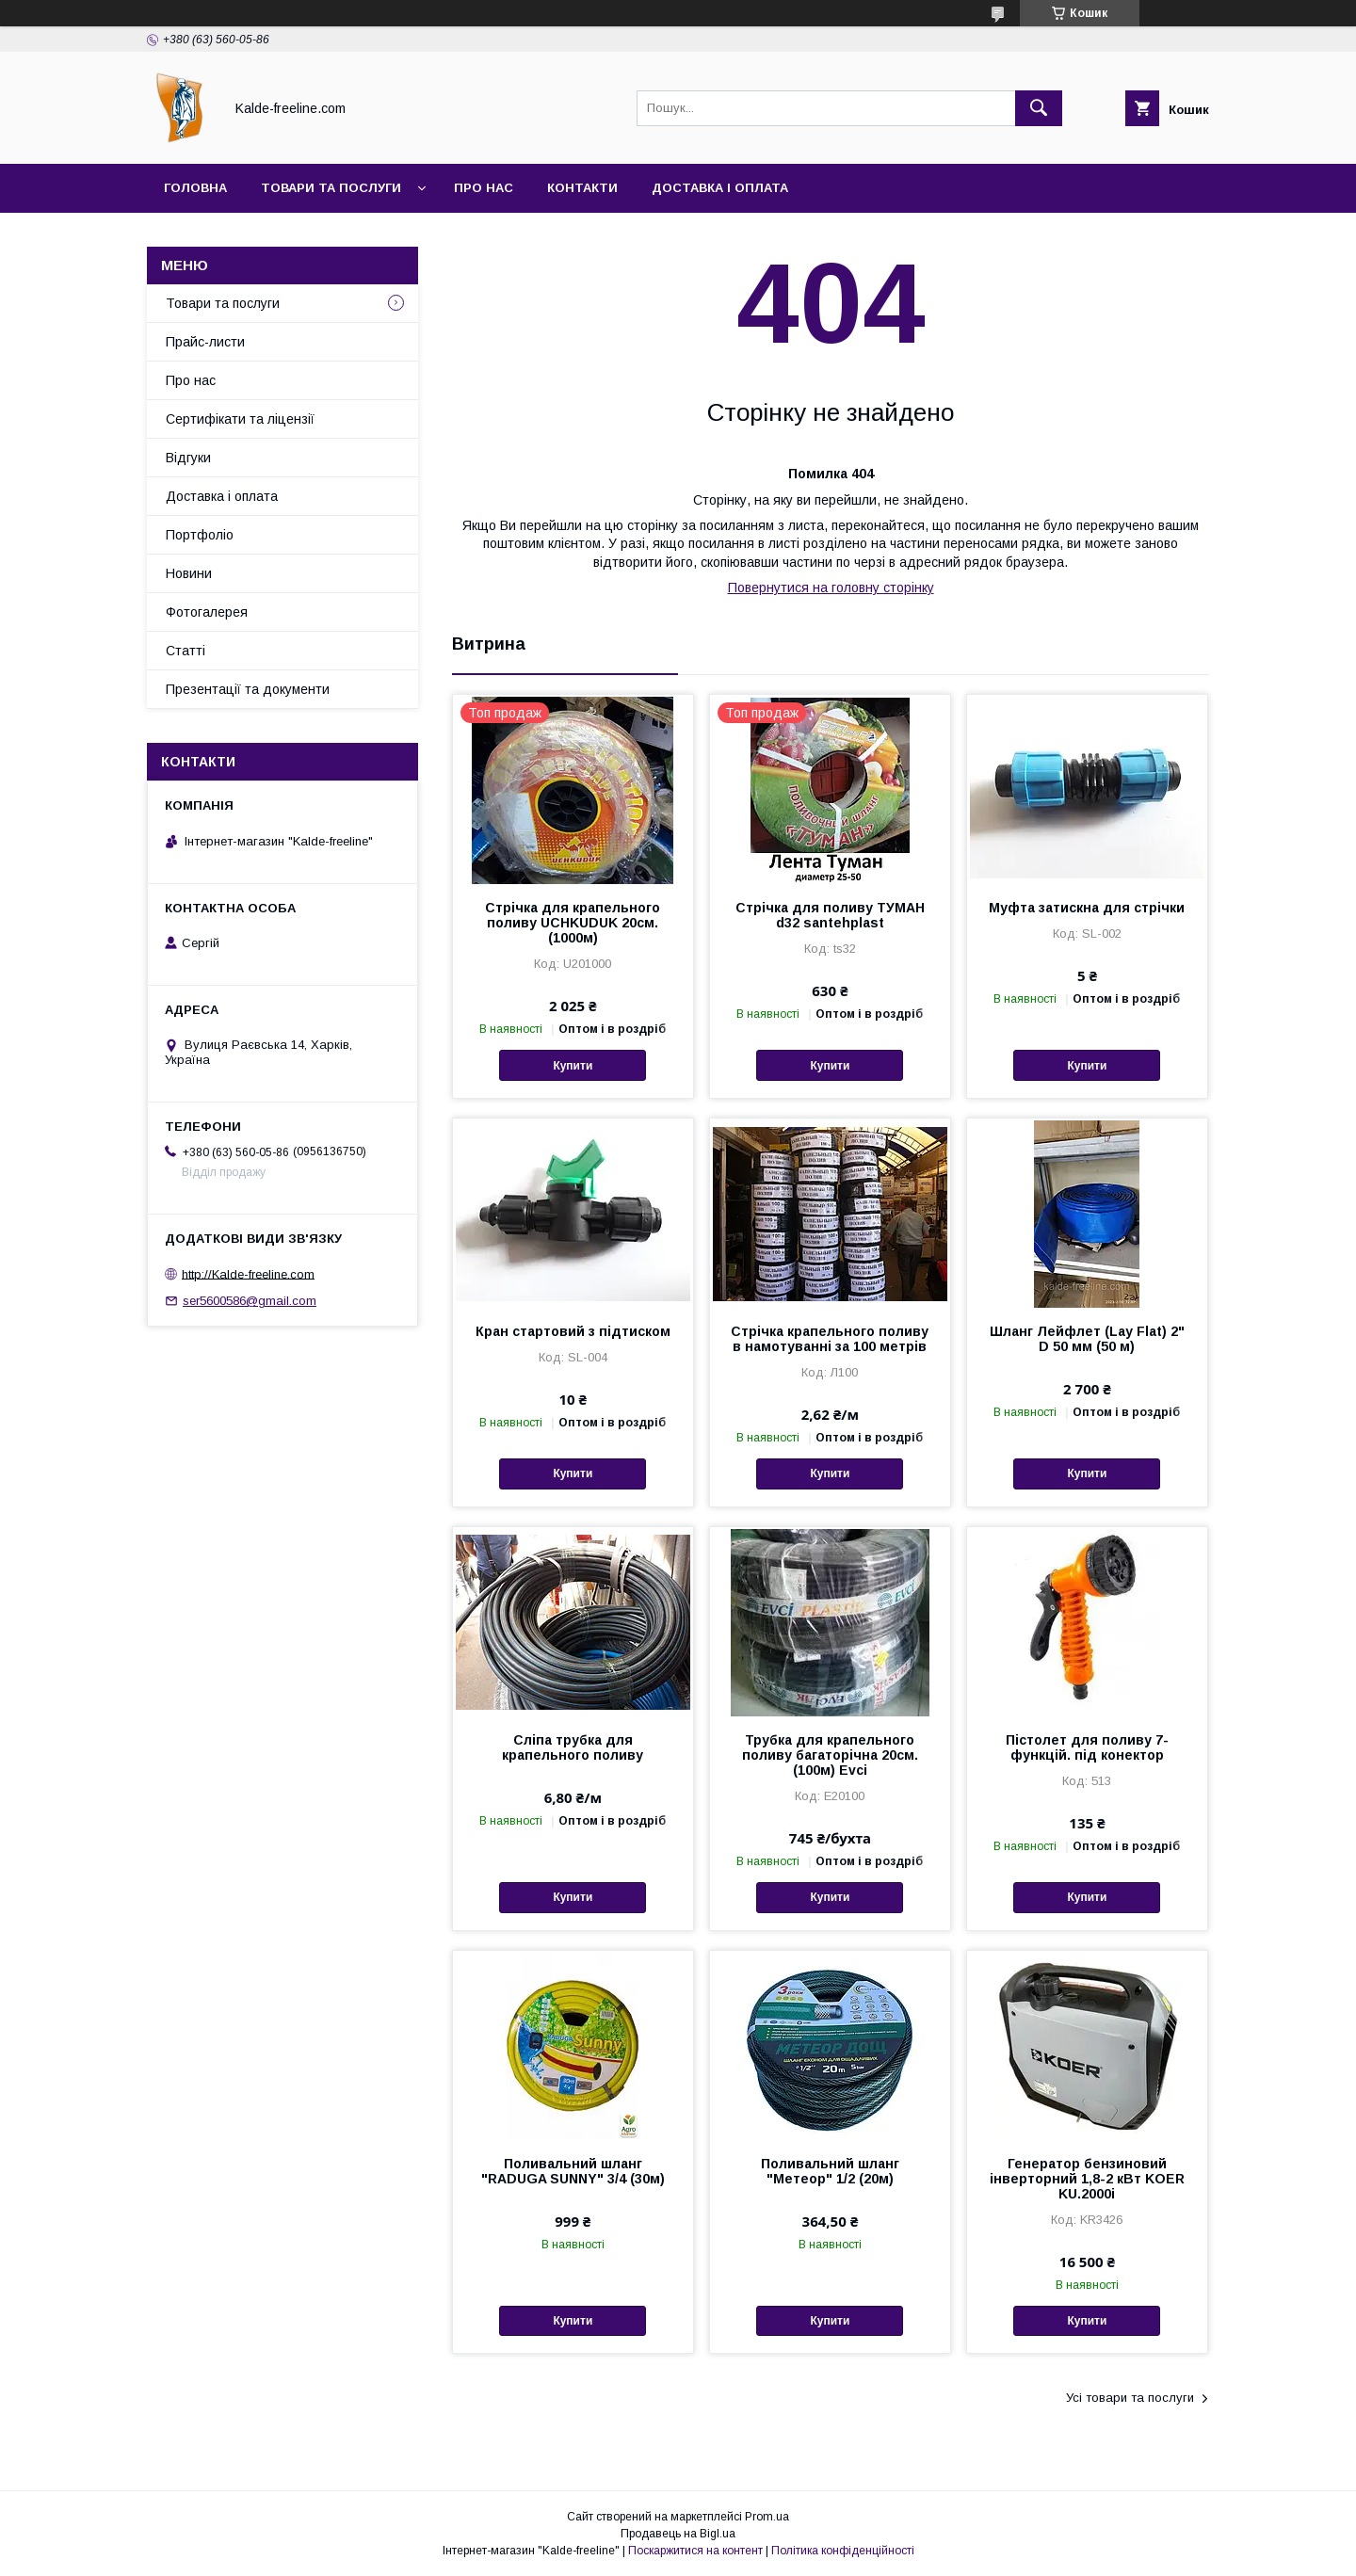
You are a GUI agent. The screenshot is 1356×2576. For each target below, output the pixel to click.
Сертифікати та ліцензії (240, 419)
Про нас (483, 188)
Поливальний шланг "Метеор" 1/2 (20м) (830, 2171)
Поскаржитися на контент (695, 2550)
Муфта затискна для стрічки (1087, 907)
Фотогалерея (207, 612)
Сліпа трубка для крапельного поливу (572, 1747)
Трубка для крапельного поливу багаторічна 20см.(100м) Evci (830, 1755)
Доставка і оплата (720, 188)
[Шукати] (1038, 108)
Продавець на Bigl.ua (678, 2533)
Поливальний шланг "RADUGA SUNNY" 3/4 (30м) (573, 2171)
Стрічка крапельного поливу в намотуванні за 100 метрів (829, 1339)
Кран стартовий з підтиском (573, 1331)
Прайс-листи (205, 341)
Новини (189, 573)
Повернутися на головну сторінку (831, 587)
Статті (185, 650)
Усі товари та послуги (1130, 2398)
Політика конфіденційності (842, 2550)
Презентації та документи (248, 689)
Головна (195, 188)
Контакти (582, 188)
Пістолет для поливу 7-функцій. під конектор (1087, 1747)
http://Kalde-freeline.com (248, 1273)
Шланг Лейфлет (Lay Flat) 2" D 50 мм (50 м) (1087, 1339)
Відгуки (188, 457)
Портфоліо (200, 534)
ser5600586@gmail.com (249, 1301)
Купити (572, 1065)
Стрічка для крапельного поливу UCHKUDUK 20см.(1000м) (572, 922)
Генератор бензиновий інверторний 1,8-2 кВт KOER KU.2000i (1087, 2178)
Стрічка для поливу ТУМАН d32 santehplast (830, 915)
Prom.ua (767, 2516)
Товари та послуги (331, 188)
